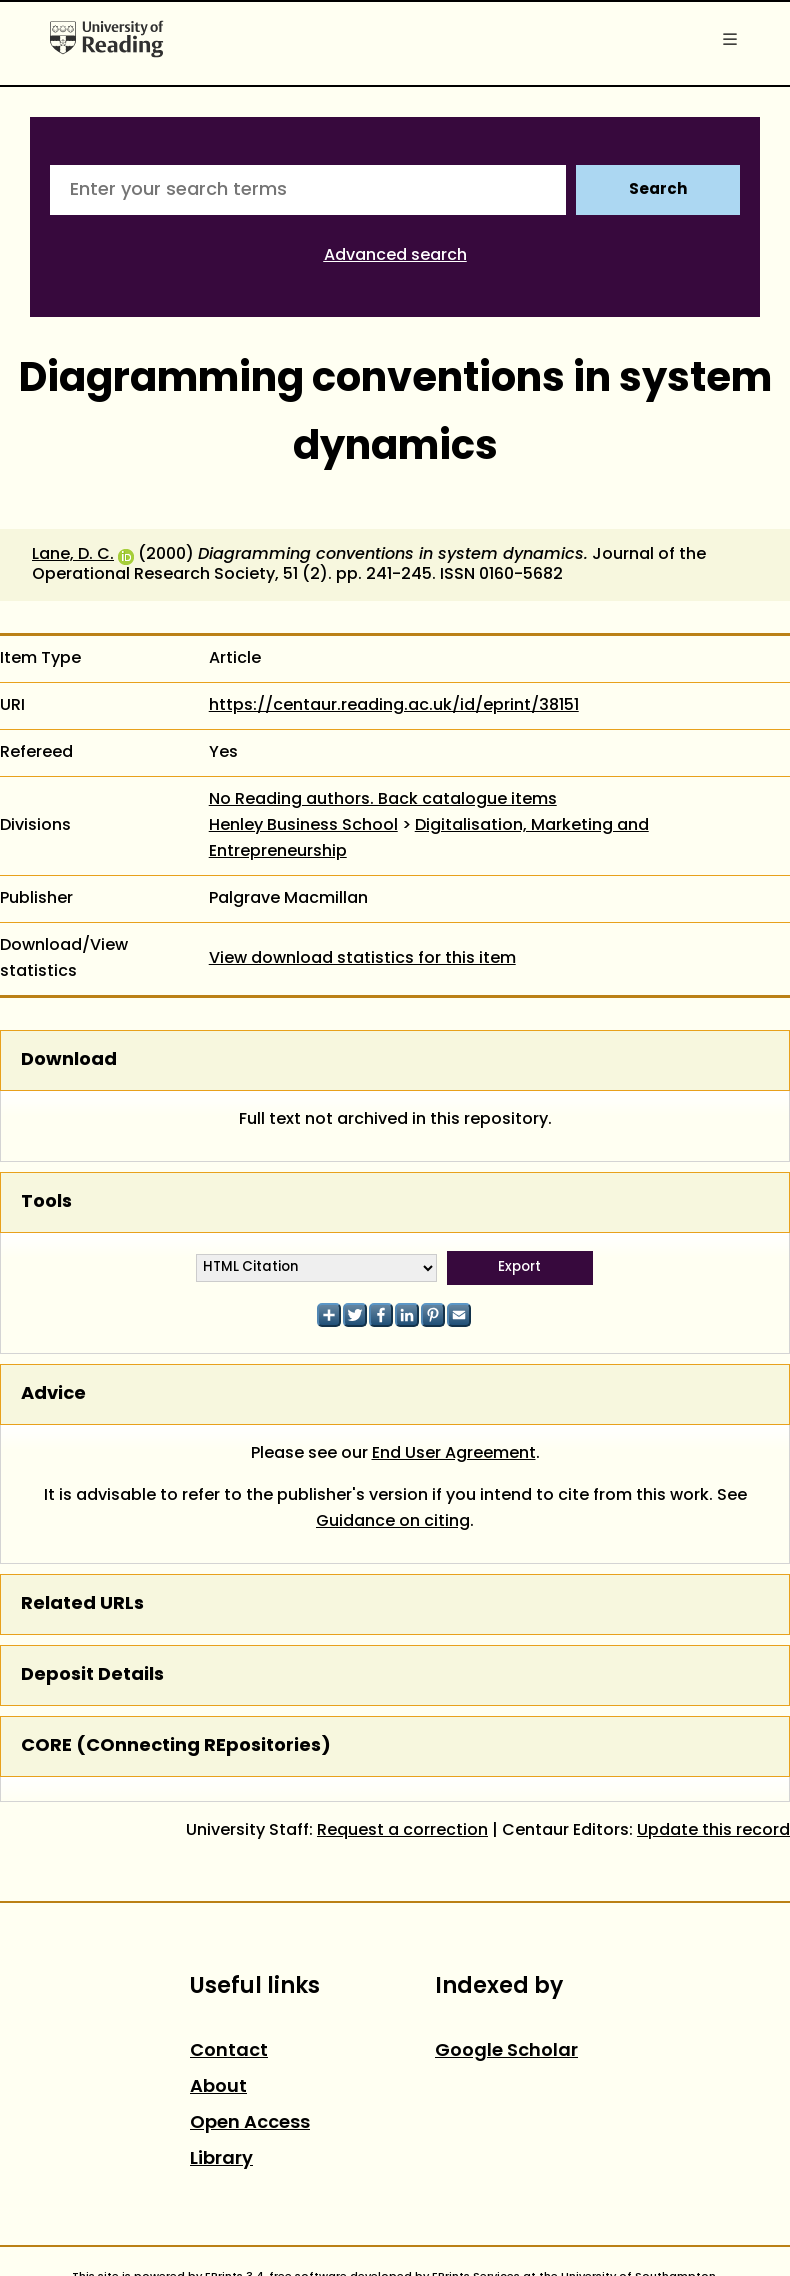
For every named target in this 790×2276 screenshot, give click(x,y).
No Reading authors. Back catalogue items (383, 800)
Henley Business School (303, 826)
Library (221, 2159)
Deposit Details (92, 1675)
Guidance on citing (393, 1522)
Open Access (250, 2123)
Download (69, 1060)
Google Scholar (506, 2051)
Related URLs (82, 1604)
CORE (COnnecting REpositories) (176, 1746)
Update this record (713, 1831)
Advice (53, 1394)
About (218, 2087)
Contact (229, 2051)
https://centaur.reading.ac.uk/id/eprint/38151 (394, 706)
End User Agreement (454, 1454)
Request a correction (402, 1831)
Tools (46, 1202)
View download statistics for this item (362, 959)
